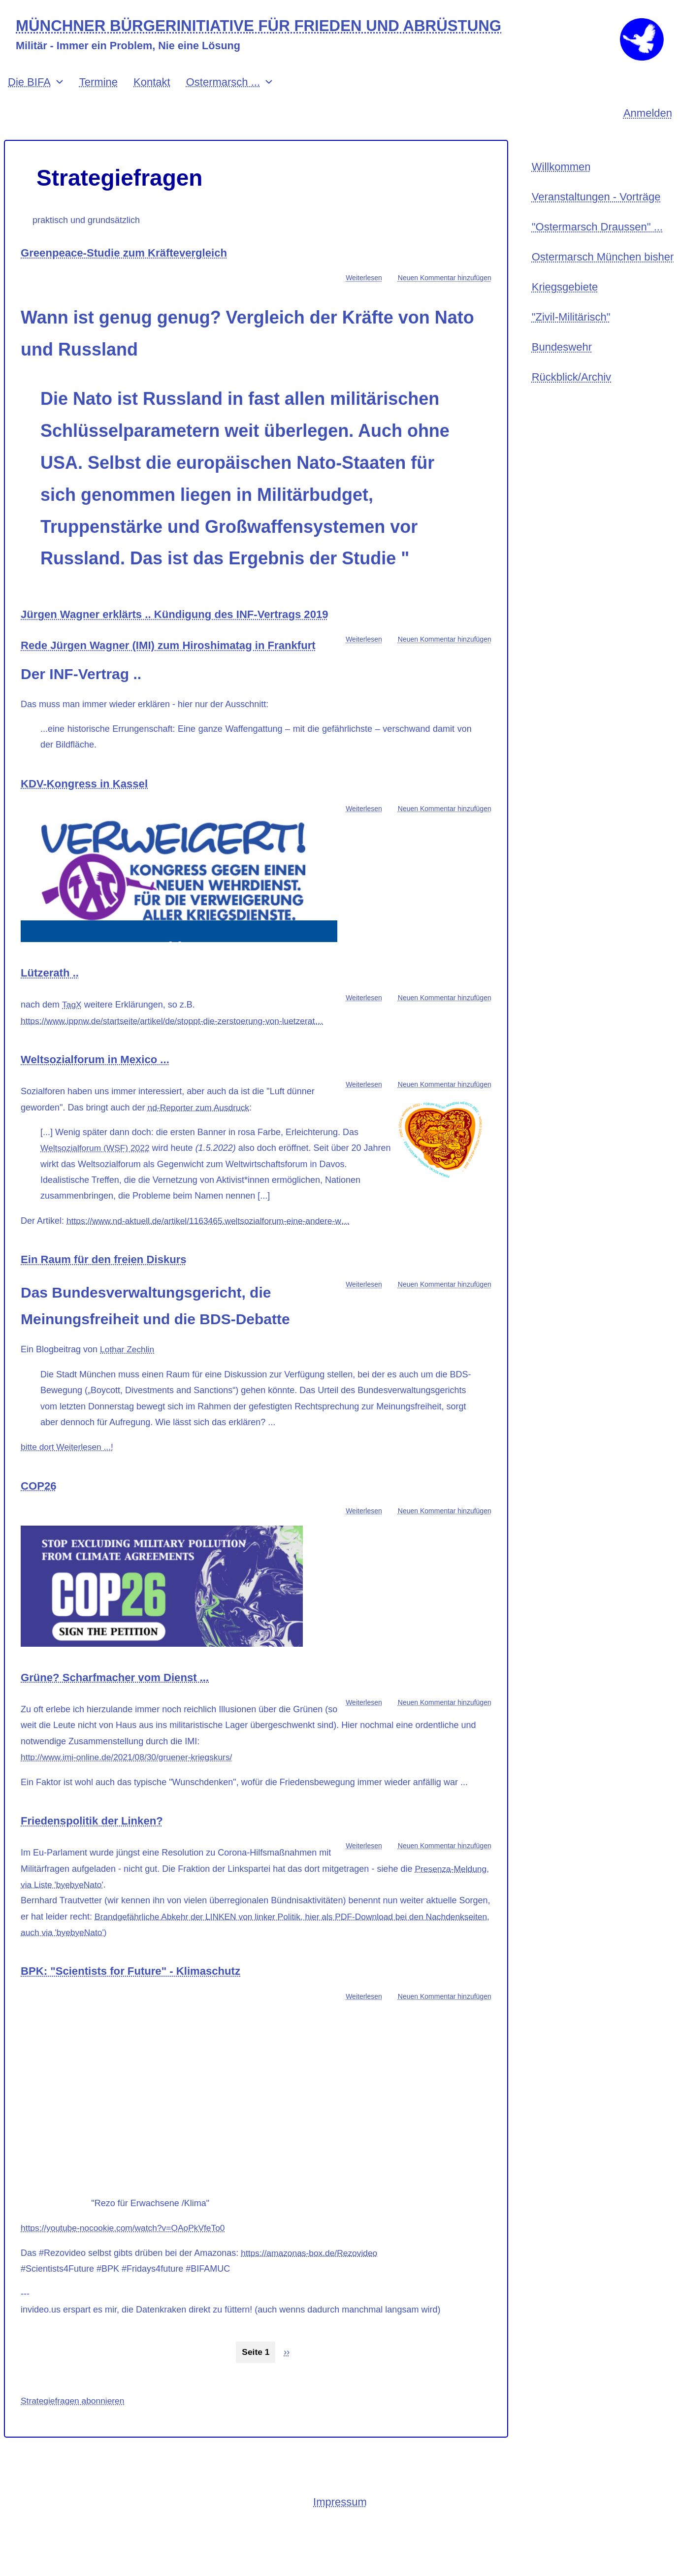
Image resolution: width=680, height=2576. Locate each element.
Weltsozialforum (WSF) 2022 (97, 1182)
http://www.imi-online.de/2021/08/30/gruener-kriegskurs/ (130, 1791)
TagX (72, 1039)
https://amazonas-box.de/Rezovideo (311, 2287)
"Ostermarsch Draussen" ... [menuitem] (597, 243)
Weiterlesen (364, 291)
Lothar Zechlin (128, 1384)
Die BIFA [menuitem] (29, 95)
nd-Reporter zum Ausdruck (200, 1141)
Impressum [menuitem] (340, 2537)
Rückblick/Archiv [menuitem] (571, 399)
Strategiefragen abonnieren (74, 2435)
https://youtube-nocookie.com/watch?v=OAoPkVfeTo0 (126, 2262)
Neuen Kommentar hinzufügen (444, 291)
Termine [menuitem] (98, 95)
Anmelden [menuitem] (647, 126)
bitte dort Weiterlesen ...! (69, 1481)
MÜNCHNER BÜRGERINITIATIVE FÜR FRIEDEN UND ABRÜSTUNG (267, 26)
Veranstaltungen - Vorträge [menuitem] (596, 211)
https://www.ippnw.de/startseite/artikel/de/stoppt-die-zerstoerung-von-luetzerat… (177, 1055)
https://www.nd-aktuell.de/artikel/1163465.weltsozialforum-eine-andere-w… (213, 1255)
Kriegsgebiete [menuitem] (565, 305)
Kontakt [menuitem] (151, 95)
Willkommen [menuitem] (561, 180)
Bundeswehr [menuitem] (562, 368)
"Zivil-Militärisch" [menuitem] (571, 337)
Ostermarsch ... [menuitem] (223, 95)
